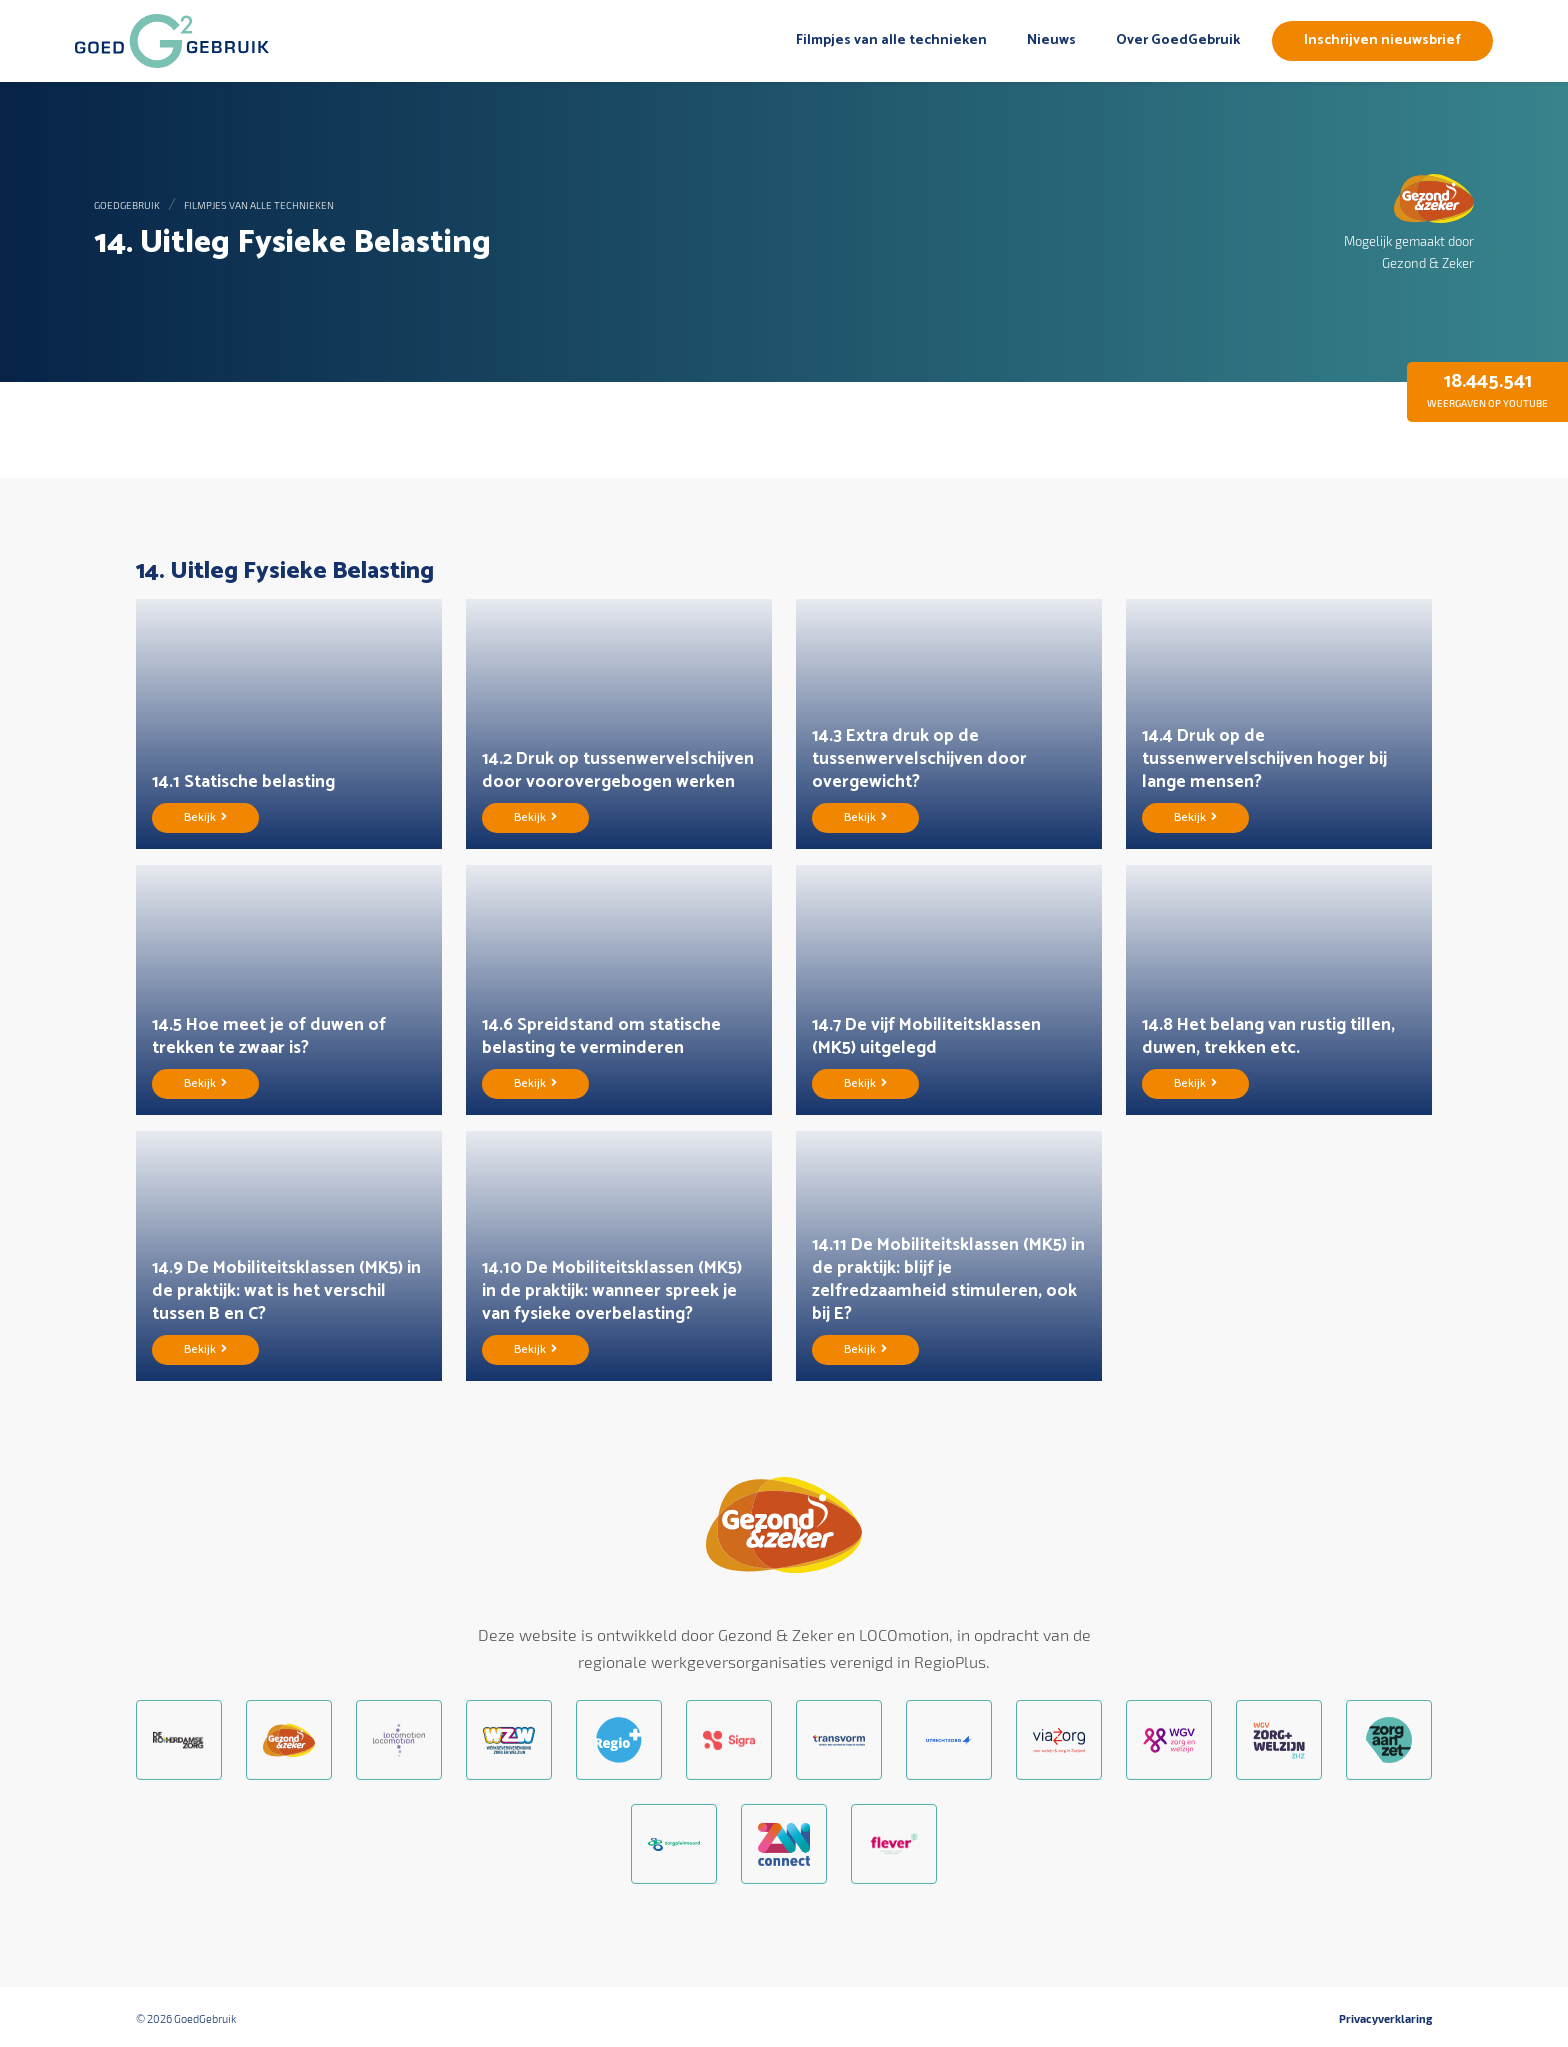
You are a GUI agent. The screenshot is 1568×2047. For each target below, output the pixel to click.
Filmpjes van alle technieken (891, 40)
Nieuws (1051, 40)
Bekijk (205, 817)
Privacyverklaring (1385, 2018)
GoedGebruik (127, 205)
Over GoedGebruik (1178, 40)
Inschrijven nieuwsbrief (1382, 40)
